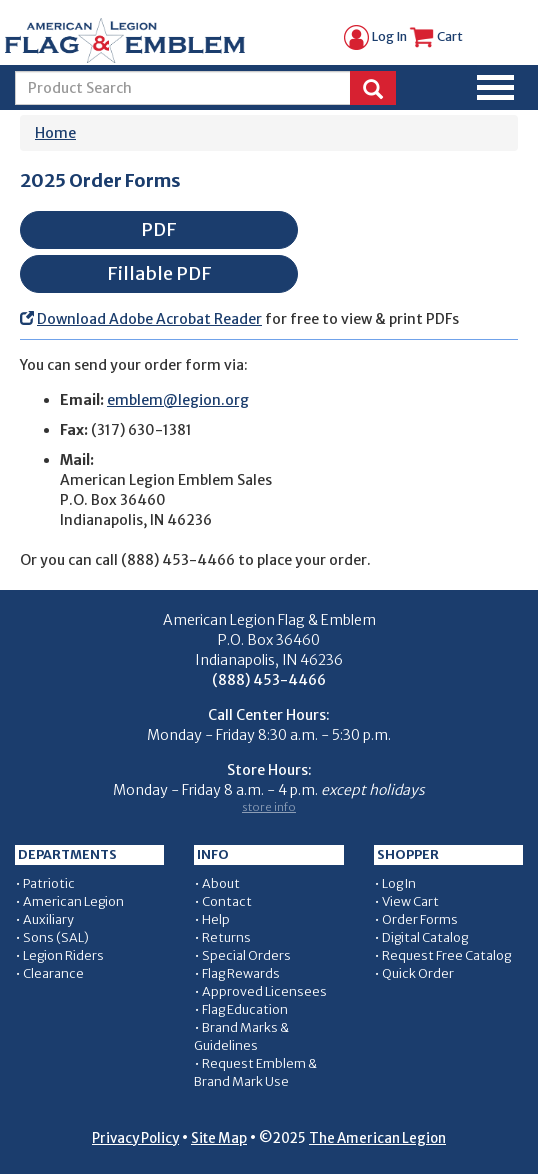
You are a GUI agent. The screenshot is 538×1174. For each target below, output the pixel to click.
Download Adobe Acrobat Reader (149, 319)
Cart (436, 36)
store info (269, 807)
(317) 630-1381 (141, 430)
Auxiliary (48, 919)
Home (55, 133)
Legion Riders (63, 955)
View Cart (410, 901)
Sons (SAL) (56, 937)
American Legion (73, 901)
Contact (227, 901)
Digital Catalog (425, 937)
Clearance (53, 973)
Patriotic (49, 883)
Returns (226, 937)
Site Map (219, 1138)
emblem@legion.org (178, 400)
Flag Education (245, 1009)
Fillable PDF (159, 273)
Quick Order (418, 973)
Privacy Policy (135, 1138)
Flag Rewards (241, 973)
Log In (375, 36)
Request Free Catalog (446, 955)
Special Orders (246, 955)
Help (216, 919)
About (221, 883)
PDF (159, 229)
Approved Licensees (264, 991)
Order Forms (420, 919)
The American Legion (377, 1138)
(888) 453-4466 (178, 560)
